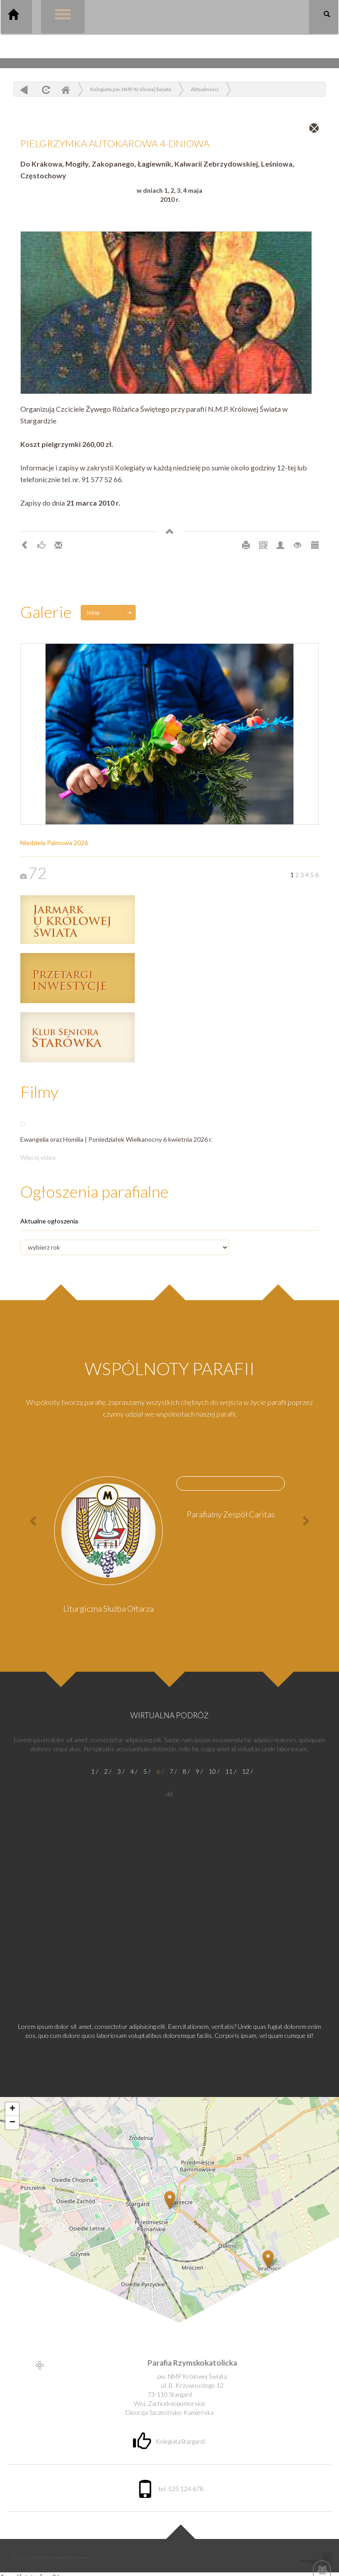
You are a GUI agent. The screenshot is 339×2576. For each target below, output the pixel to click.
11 (229, 1771)
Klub (77, 1037)
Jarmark (77, 919)
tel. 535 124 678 (169, 2488)
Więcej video (38, 1157)
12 (245, 1771)
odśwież (45, 89)
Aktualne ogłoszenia (49, 1221)
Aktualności (205, 89)
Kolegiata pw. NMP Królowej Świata (130, 89)
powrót (24, 89)
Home (65, 89)
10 (212, 1771)
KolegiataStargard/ (169, 2441)
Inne (93, 612)
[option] (108, 1547)
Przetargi (77, 978)
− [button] (12, 2123)
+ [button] (12, 2109)
